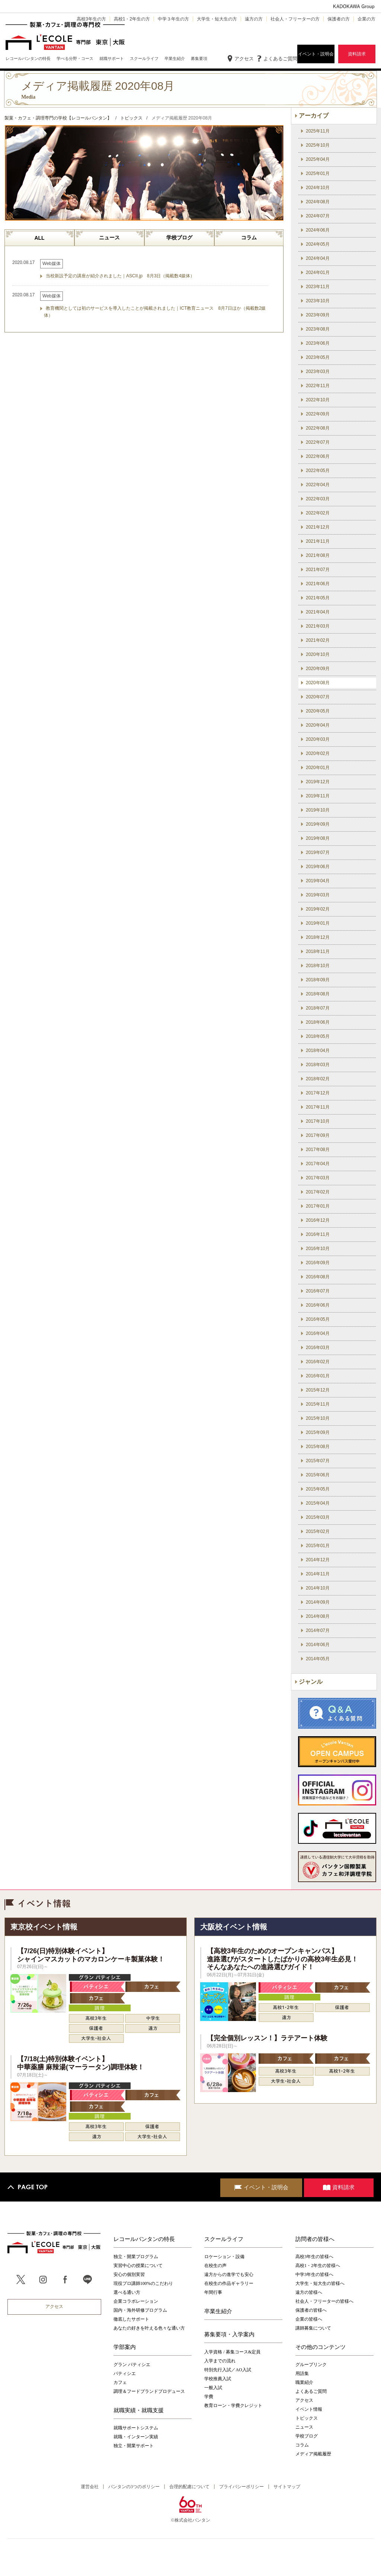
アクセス (244, 58)
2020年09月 (318, 668)
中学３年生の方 (173, 19)
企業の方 (366, 19)
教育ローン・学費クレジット (233, 2405)
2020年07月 (318, 696)
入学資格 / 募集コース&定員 (232, 2352)
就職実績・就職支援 (138, 2410)
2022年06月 (318, 456)
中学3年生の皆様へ (314, 2274)
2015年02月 (318, 1531)
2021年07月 (318, 569)
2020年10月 (318, 654)
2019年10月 (318, 810)
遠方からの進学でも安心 (228, 2274)
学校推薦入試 (217, 2378)
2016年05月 (318, 1319)
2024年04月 (318, 258)
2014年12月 (318, 1559)
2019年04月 (318, 880)
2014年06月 (318, 1644)
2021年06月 (318, 583)
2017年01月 (318, 1206)
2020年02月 (318, 753)
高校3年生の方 (91, 19)
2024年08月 (318, 201)
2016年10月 (318, 1248)
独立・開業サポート (133, 2445)
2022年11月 (318, 385)
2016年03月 (318, 1347)
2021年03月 (318, 626)
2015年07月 (318, 1460)
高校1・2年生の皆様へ (317, 2265)
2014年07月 (318, 1630)
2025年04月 (318, 159)
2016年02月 (318, 1361)
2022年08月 (318, 428)
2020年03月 (318, 739)
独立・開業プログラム (135, 2256)
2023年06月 (318, 343)
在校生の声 (215, 2265)
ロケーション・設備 (224, 2256)
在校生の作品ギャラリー (228, 2283)
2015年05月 (318, 1489)
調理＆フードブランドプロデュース (149, 2391)
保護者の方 (338, 19)
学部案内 (124, 2347)
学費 (208, 2396)
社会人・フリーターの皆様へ (324, 2301)
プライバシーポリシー (241, 2486)
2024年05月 (318, 244)
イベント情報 (308, 2409)
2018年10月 (318, 965)
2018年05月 (318, 1036)
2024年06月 (318, 230)
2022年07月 (318, 442)
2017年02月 (318, 1192)
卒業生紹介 (218, 2311)
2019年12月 (318, 781)
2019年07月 (318, 852)
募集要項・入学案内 (229, 2334)
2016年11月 (318, 1234)
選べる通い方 (126, 2292)
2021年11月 (318, 541)
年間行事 (213, 2292)
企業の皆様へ (308, 2319)
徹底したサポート (131, 2319)
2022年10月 (318, 399)
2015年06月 (318, 1474)
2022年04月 (318, 484)
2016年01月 (318, 1375)
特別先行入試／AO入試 (227, 2369)
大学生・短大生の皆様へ (320, 2283)
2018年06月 (318, 1022)
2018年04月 (318, 1050)
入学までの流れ (220, 2360)
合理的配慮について (189, 2486)
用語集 (302, 2373)
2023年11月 (318, 286)
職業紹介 (304, 2382)
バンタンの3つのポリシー (134, 2486)
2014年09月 (318, 1602)
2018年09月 (318, 979)
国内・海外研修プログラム (140, 2310)
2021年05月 (318, 597)
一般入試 (213, 2387)
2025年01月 (318, 173)
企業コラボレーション (135, 2301)
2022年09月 (318, 414)
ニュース (109, 237)
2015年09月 (318, 1432)
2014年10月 (318, 1588)
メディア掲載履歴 (313, 2454)
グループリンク (311, 2364)
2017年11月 (318, 1107)
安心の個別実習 (129, 2274)
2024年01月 (318, 272)
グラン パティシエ (131, 2364)
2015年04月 (318, 1503)
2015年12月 (318, 1390)
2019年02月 (318, 909)
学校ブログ (179, 237)
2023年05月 (318, 357)
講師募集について (313, 2328)
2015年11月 (318, 1404)
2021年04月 (318, 612)
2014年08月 (318, 1616)
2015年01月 (318, 1545)
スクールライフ (223, 2239)
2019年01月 (318, 923)
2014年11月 (318, 1573)
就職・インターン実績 (135, 2436)
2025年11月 (318, 131)
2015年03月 (318, 1517)
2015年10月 (318, 1418)
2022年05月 (318, 470)
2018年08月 (318, 994)
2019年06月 (318, 866)
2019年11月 (318, 795)
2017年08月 (318, 1149)
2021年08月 (318, 555)
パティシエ (124, 2373)
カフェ (120, 2382)
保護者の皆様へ (311, 2310)
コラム (249, 237)
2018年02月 (318, 1078)
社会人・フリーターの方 (295, 19)
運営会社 (90, 2486)
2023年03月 (318, 371)
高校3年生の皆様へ (314, 2256)
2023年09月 (318, 315)
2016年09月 (318, 1262)
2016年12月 (318, 1220)
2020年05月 (318, 711)
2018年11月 (318, 951)
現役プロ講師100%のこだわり (143, 2283)
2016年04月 (318, 1333)
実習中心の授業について (138, 2265)
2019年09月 (318, 824)
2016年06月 (318, 1305)
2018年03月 (318, 1064)
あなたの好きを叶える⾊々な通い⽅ (149, 2328)
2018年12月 (318, 937)
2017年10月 (318, 1121)
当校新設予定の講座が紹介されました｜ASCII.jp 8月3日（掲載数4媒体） (120, 275)
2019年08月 (318, 838)
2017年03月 (318, 1177)
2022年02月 (318, 513)
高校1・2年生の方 (132, 19)
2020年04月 (318, 725)
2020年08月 (318, 682)
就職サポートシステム (135, 2427)
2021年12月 (318, 527)
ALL (39, 238)
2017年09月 (318, 1135)
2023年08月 (318, 329)
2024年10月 (318, 187)
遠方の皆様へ (308, 2292)
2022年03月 (318, 498)
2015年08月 (318, 1446)
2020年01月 (318, 767)
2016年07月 (318, 1291)
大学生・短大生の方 (217, 19)
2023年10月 (318, 300)
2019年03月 (318, 895)
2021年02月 (318, 640)
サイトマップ (286, 2486)
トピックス (306, 2418)
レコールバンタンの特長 (144, 2239)
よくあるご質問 (280, 58)
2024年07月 (318, 216)
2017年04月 (318, 1163)
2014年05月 (318, 1658)
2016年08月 (318, 1276)
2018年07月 (318, 1008)
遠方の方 (254, 19)
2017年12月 (318, 1093)
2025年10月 (318, 145)
